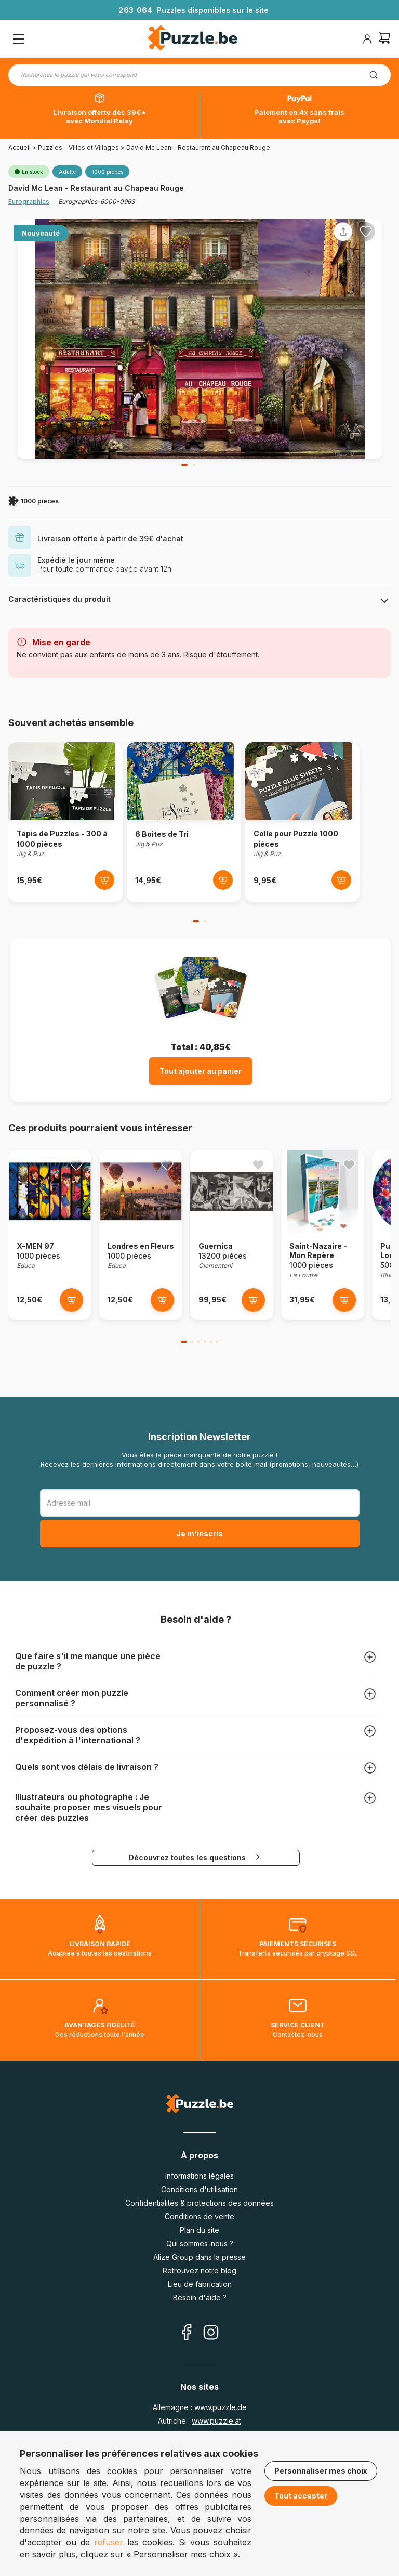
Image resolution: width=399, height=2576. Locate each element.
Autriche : (199, 2420)
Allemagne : (200, 2407)
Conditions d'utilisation (199, 2189)
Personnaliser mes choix (320, 2470)
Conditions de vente (199, 2216)
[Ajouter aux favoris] (366, 231)
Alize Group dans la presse (199, 2257)
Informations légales (199, 2175)
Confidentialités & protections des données (199, 2202)
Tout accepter (300, 2495)
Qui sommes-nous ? (199, 2243)
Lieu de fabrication (200, 2284)
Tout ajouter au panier (200, 1071)
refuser (108, 2542)
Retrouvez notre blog (199, 2270)
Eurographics (28, 201)
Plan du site (199, 2229)
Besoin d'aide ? (200, 2297)
